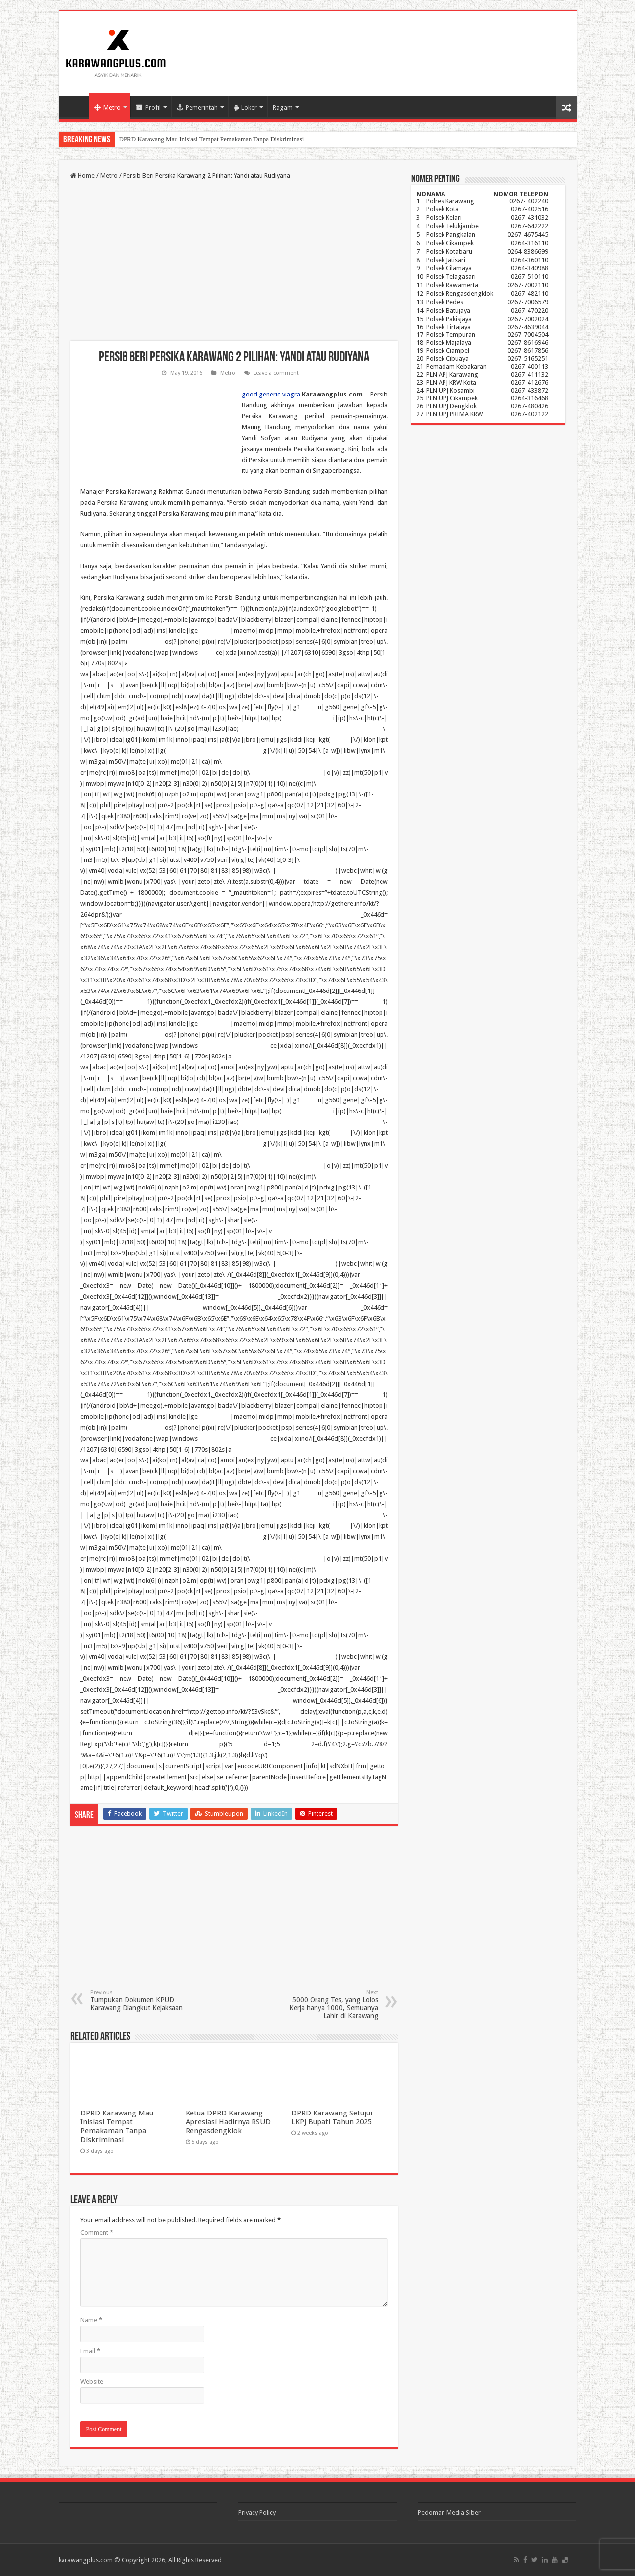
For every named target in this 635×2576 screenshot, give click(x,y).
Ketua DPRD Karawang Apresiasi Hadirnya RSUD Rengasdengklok (228, 2122)
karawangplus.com (86, 2560)
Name (91, 2320)
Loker (245, 107)
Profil (148, 107)
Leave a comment (276, 373)
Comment (96, 2232)
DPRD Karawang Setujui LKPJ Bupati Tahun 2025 (331, 2117)
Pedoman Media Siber (449, 2512)
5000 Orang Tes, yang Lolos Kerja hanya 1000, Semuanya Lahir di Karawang (327, 2004)
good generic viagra (271, 394)
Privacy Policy (257, 2512)
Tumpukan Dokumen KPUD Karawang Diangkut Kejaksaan (141, 2000)
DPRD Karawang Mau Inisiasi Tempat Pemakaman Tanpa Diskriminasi (211, 139)
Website (91, 2381)
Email (90, 2351)
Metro (107, 107)
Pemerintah (197, 107)
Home (76, 106)
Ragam (283, 107)
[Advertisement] (234, 261)
